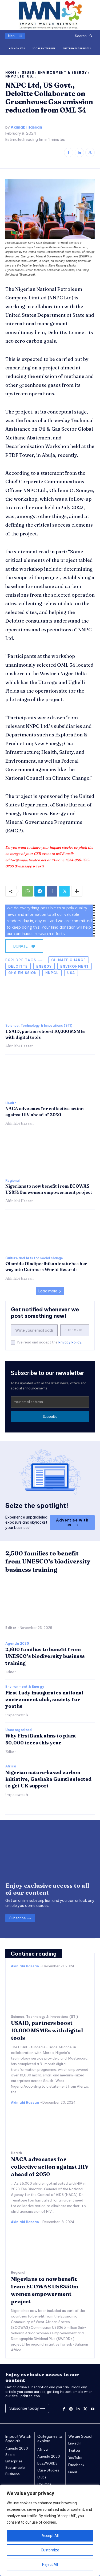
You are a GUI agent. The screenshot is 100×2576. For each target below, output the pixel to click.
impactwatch (16, 1715)
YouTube (75, 2458)
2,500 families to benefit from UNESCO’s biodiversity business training (47, 1562)
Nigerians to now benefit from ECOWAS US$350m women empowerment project (49, 1189)
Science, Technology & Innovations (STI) (38, 1026)
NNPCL (52, 973)
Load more (50, 1291)
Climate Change (68, 960)
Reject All (50, 2564)
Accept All (50, 2535)
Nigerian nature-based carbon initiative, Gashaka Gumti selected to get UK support (48, 1779)
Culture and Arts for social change (34, 1258)
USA (71, 973)
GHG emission (22, 973)
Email (72, 2472)
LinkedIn (74, 2443)
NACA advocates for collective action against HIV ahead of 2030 (50, 2166)
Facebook (76, 2465)
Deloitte (18, 966)
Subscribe (75, 1330)
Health (10, 1103)
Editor (10, 1628)
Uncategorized (18, 1730)
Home (11, 73)
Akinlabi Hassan (26, 127)
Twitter (74, 2450)
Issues (27, 73)
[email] (34, 1330)
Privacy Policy (69, 1342)
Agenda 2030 (17, 1644)
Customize (50, 2550)
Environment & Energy (62, 73)
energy (44, 966)
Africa (10, 1766)
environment (74, 966)
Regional (12, 1181)
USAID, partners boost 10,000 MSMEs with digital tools (47, 2030)
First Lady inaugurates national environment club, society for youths (44, 1699)
